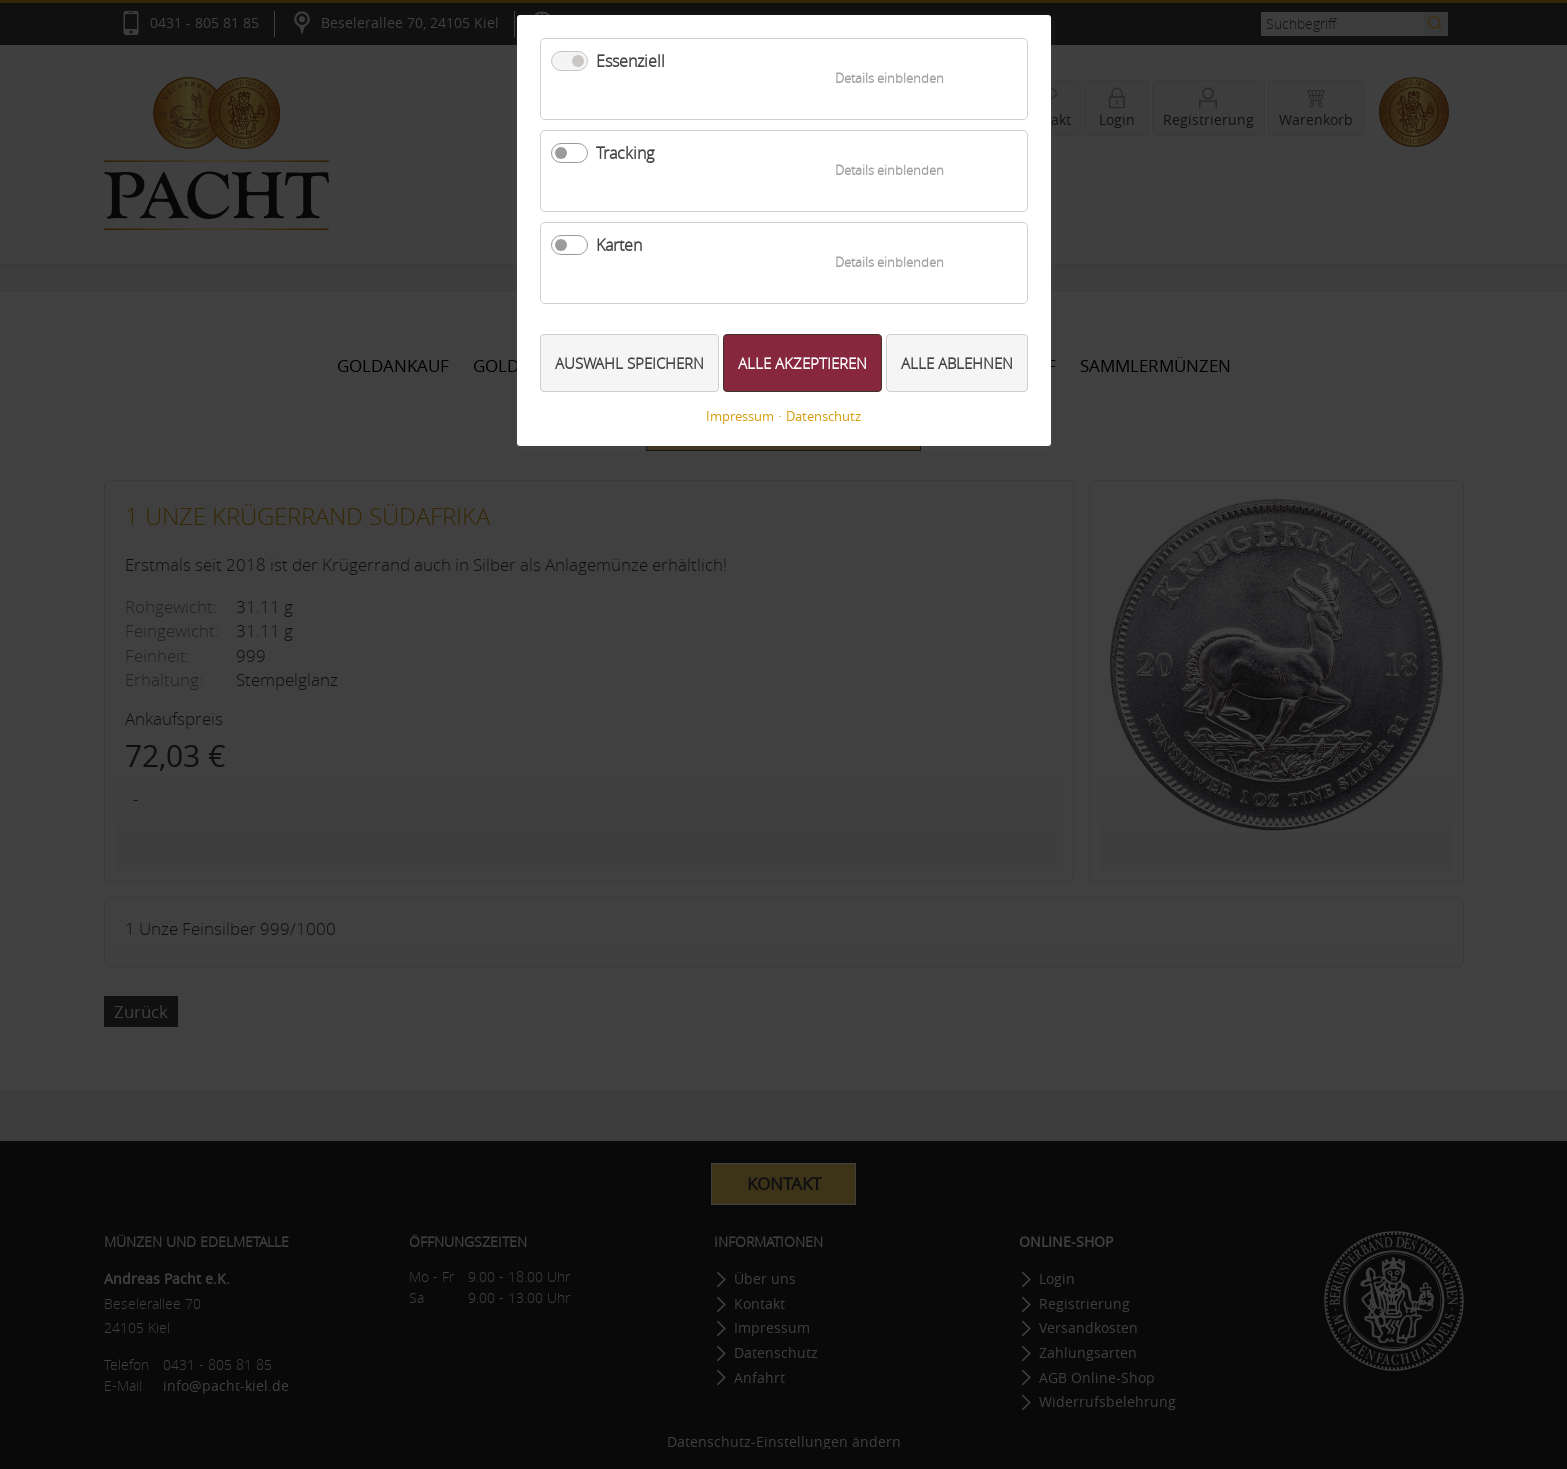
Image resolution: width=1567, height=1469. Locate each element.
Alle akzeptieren (802, 363)
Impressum (740, 416)
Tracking (625, 153)
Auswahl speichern (629, 363)
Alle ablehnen (957, 363)
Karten (619, 245)
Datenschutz (823, 416)
